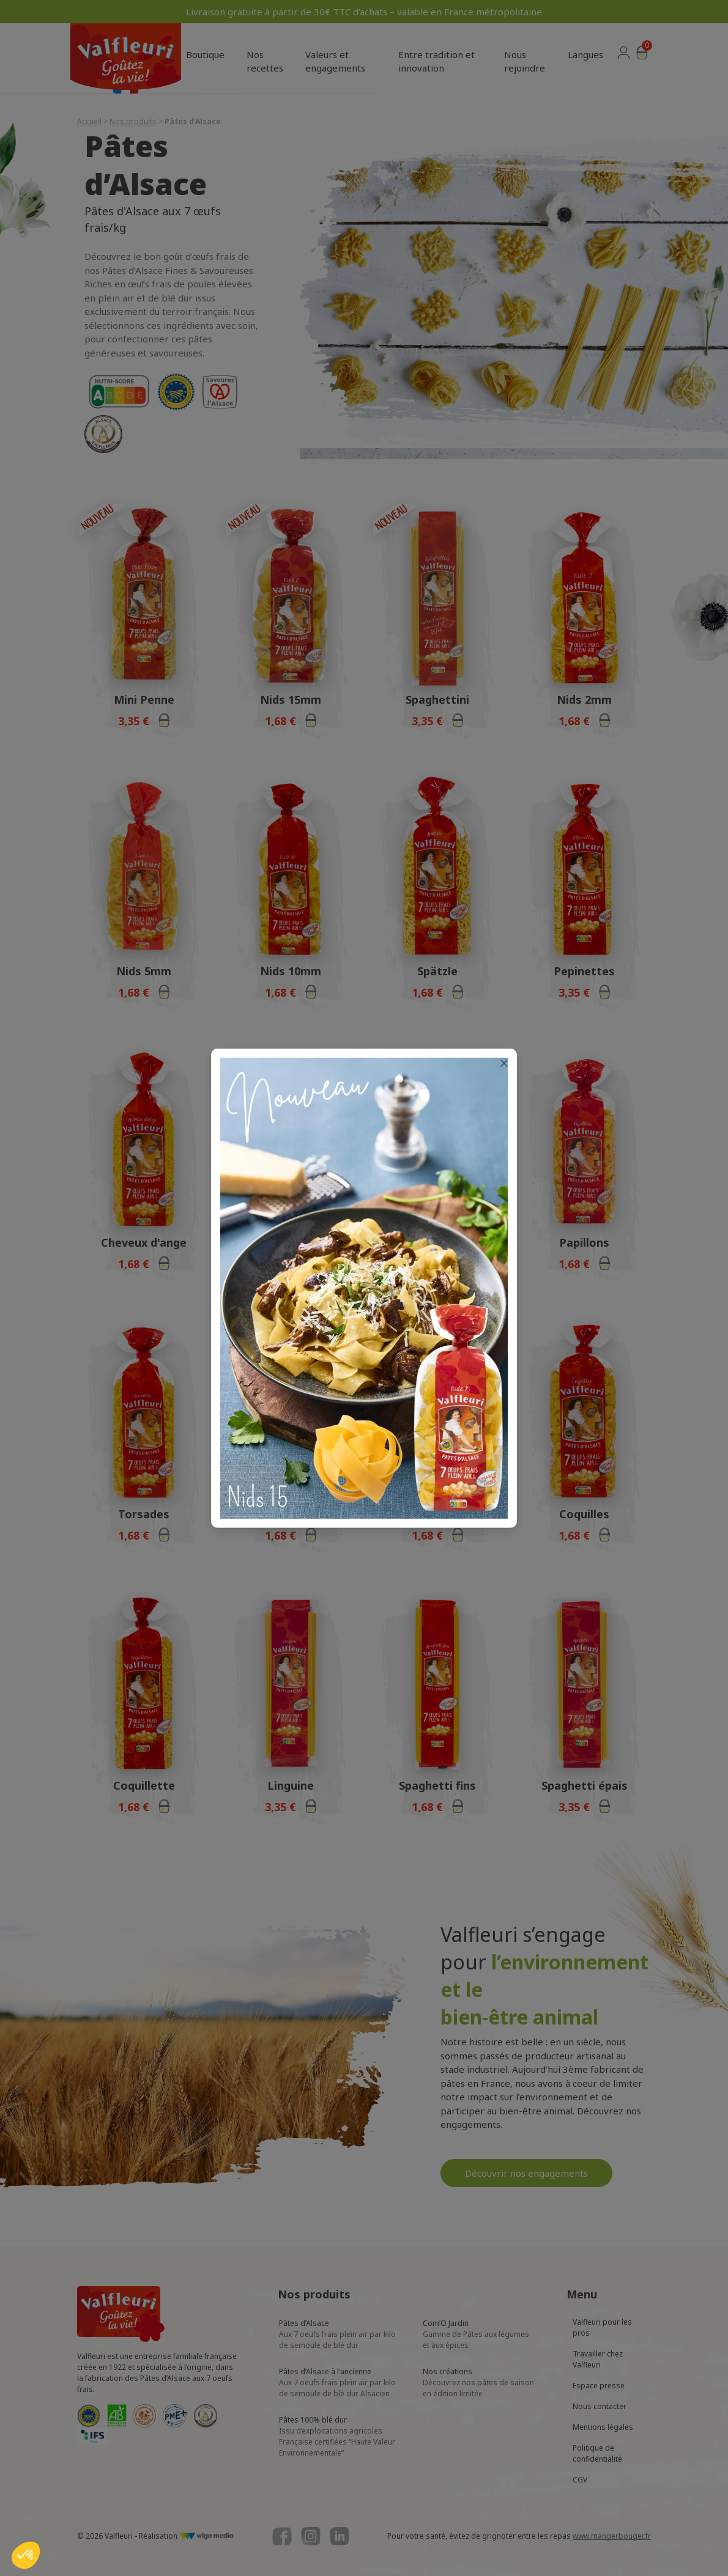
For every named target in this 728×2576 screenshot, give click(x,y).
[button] (25, 2555)
